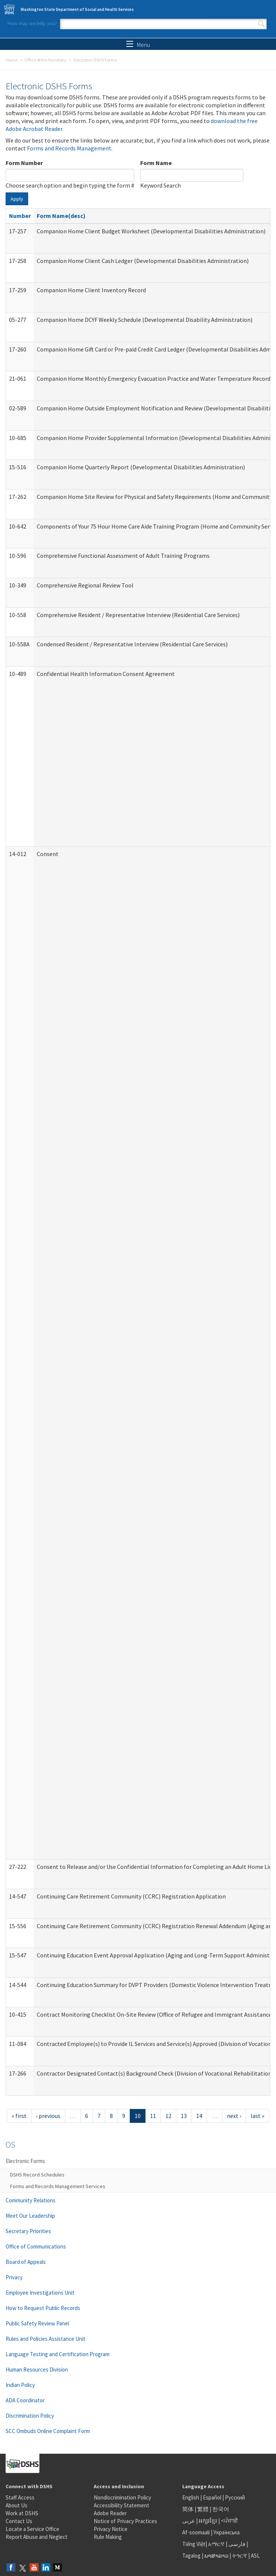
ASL (255, 2555)
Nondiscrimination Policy (122, 2497)
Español (212, 2497)
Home (11, 60)
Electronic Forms (25, 2160)
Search (261, 24)
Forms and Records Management (69, 148)
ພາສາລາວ (216, 2555)
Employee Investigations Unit (40, 2292)
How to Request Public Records (43, 2308)
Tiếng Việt (194, 2543)
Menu (138, 44)
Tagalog (191, 2555)
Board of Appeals (26, 2261)
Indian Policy (20, 2384)
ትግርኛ (239, 2555)
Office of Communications (36, 2246)
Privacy (14, 2277)
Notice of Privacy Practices (125, 2521)
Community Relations (31, 2200)
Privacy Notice (111, 2528)
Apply (16, 198)
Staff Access (20, 2497)
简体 (188, 2509)
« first (19, 2115)
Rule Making (108, 2536)
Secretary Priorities (28, 2231)
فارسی (236, 2543)
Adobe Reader (110, 2513)
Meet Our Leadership (30, 2215)
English (191, 2497)
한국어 (220, 2509)
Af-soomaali (196, 2532)
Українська (226, 2532)
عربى (188, 2520)
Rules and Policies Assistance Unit (46, 2338)
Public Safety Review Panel (37, 2323)
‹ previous (48, 2115)
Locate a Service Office (32, 2528)
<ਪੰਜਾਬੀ (229, 2520)
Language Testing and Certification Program (58, 2354)
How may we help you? (32, 23)
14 (199, 2115)
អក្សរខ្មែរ (208, 2520)
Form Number (24, 163)
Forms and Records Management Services (57, 2186)
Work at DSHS (22, 2513)
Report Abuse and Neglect (37, 2536)
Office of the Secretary (45, 60)
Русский (235, 2497)
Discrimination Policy (30, 2415)
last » (257, 2115)
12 (168, 2115)
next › (234, 2115)
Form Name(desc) (61, 215)
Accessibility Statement (121, 2505)
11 (153, 2115)
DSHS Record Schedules (37, 2174)
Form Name (156, 163)
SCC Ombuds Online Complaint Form (48, 2431)
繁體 (203, 2509)
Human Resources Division (37, 2369)
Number (20, 215)
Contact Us (19, 2521)
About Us (16, 2505)
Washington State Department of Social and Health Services (77, 9)
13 (184, 2115)
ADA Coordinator (25, 2400)
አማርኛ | (217, 2543)
